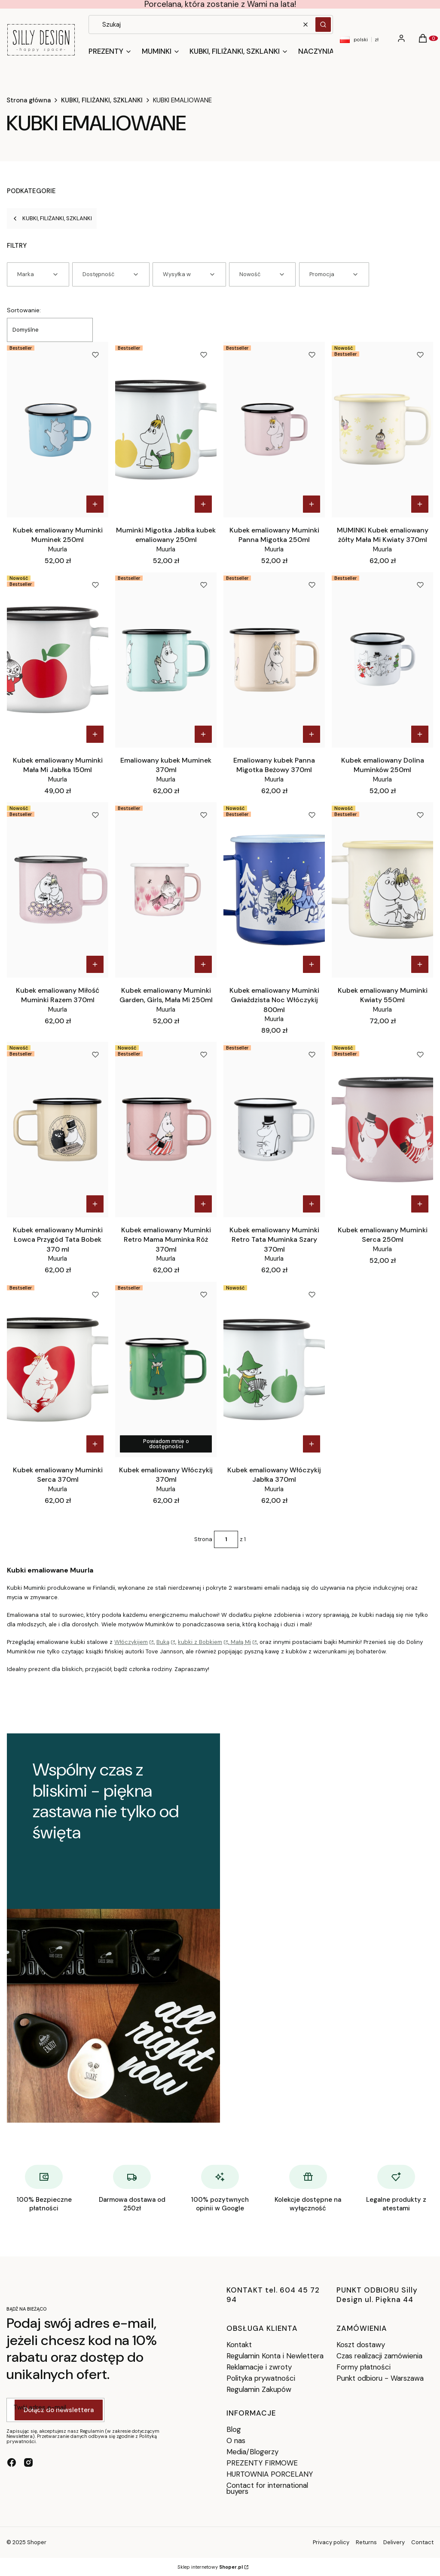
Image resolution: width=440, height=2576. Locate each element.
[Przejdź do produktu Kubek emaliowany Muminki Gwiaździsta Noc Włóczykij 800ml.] (274, 890)
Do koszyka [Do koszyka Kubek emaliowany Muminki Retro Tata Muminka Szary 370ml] (311, 1203)
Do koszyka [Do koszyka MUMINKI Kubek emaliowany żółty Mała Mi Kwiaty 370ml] (419, 504)
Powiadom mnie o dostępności (166, 1443)
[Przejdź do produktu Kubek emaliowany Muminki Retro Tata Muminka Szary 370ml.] (274, 1129)
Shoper (36, 2542)
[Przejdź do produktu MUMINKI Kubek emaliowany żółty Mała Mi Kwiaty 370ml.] (382, 429)
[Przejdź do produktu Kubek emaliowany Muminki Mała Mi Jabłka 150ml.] (57, 660)
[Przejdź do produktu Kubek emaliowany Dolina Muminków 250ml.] (382, 660)
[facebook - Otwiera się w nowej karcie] (11, 2462)
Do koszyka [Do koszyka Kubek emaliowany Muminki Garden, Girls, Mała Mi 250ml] (203, 964)
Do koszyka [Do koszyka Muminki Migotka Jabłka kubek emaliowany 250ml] (203, 504)
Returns (366, 2542)
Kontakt (239, 2344)
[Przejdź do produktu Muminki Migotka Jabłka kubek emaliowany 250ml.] (166, 429)
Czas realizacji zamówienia (379, 2356)
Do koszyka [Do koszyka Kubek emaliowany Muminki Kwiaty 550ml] (419, 964)
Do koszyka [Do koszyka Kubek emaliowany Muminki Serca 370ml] (95, 1443)
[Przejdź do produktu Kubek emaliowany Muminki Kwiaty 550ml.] (382, 890)
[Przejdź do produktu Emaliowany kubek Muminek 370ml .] (166, 660)
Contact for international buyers (267, 2488)
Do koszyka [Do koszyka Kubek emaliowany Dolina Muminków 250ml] (419, 734)
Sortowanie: (24, 310)
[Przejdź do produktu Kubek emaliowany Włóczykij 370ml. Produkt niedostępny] (166, 1369)
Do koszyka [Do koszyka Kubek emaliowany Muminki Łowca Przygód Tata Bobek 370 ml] (95, 1203)
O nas (235, 2440)
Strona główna (28, 100)
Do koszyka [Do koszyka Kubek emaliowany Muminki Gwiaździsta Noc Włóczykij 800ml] (311, 964)
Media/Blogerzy (252, 2451)
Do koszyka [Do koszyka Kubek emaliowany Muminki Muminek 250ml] (95, 504)
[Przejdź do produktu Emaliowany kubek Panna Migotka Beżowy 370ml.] (274, 660)
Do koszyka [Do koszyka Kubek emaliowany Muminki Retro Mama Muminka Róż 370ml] (203, 1203)
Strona (203, 1539)
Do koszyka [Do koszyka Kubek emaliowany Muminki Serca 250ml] (419, 1203)
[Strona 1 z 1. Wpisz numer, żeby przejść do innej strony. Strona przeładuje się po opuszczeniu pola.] (226, 1539)
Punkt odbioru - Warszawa (380, 2378)
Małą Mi (240, 1642)
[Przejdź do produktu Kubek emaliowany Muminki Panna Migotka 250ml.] (274, 429)
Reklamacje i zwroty (259, 2367)
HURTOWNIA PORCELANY (269, 2474)
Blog (233, 2429)
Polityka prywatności (260, 2378)
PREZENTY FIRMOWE (262, 2463)
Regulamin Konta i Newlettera (275, 2356)
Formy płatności (363, 2367)
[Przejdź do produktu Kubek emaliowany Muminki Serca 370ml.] (57, 1369)
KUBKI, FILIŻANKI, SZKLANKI (102, 100)
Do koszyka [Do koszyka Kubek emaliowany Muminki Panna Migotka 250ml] (311, 504)
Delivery (394, 2542)
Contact (422, 2542)
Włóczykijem (131, 1642)
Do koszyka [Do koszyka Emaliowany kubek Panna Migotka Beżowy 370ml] (311, 734)
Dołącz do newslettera (59, 2410)
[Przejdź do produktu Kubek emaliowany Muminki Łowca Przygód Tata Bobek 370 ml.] (57, 1129)
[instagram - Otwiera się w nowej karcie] (28, 2462)
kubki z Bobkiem (200, 1642)
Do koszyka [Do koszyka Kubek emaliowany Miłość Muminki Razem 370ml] (95, 964)
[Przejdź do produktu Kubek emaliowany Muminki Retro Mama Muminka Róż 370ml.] (166, 1129)
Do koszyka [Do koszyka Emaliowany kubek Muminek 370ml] (203, 734)
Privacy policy (331, 2542)
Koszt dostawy (360, 2344)
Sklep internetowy (210, 2567)
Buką (162, 1642)
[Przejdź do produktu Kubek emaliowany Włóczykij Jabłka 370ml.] (274, 1369)
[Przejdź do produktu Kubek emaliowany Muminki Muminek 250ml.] (57, 429)
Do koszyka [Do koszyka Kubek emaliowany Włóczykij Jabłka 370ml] (311, 1443)
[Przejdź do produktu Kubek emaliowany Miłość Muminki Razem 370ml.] (57, 890)
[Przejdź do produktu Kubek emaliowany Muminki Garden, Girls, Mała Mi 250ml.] (166, 890)
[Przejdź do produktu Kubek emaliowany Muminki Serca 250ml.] (382, 1129)
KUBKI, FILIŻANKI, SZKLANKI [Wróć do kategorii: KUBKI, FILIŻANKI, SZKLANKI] (52, 218)
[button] (323, 24)
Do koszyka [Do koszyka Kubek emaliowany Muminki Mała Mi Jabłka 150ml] (95, 734)
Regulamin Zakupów (258, 2389)
